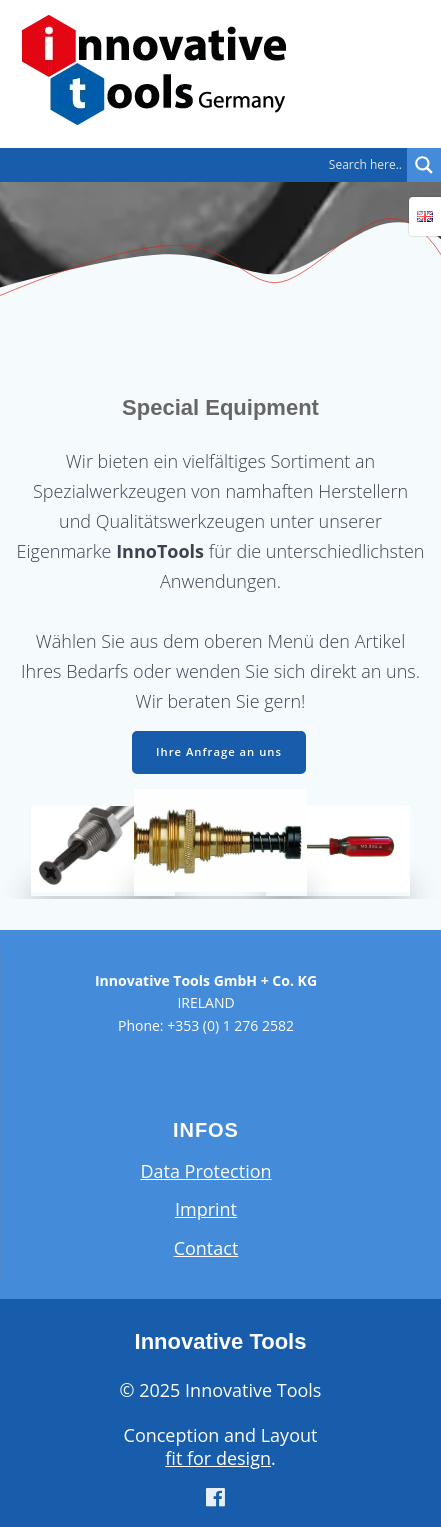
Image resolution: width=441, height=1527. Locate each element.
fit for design (218, 1458)
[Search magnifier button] (424, 165)
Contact (206, 1248)
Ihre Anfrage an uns (219, 751)
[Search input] (208, 165)
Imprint (206, 1209)
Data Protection (205, 1171)
